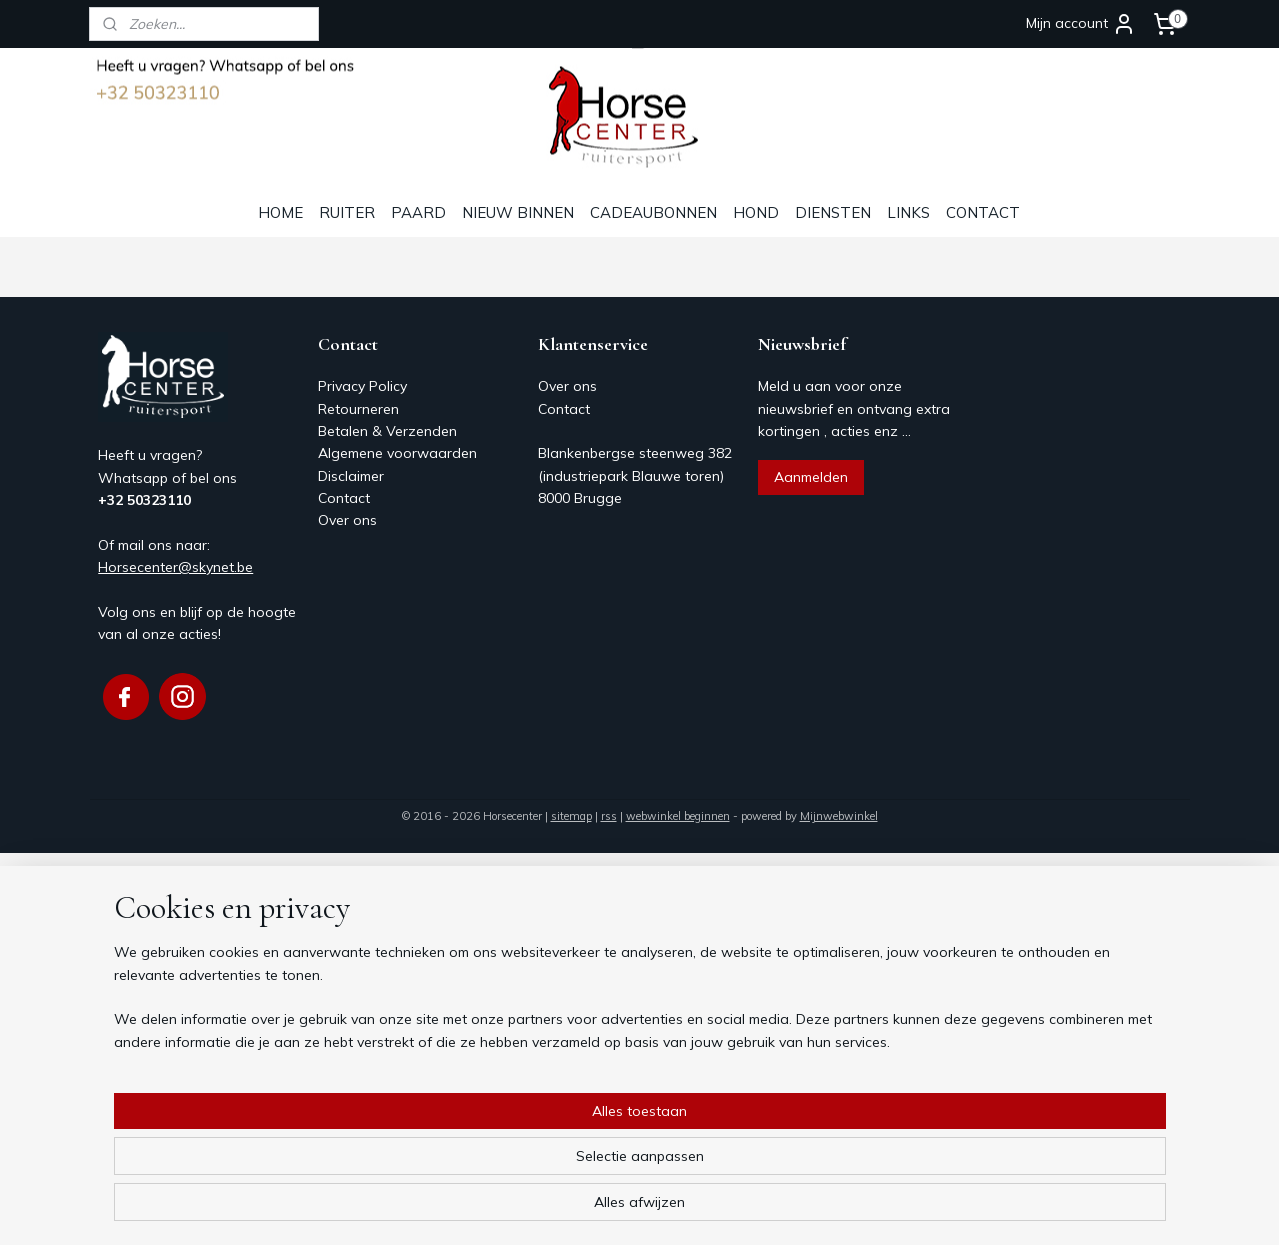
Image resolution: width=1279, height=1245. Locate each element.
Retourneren (358, 409)
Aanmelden (811, 477)
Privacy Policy (362, 386)
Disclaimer (351, 476)
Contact (344, 498)
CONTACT (983, 212)
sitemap (571, 816)
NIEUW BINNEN (518, 212)
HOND (756, 212)
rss (609, 816)
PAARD (418, 212)
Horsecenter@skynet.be (175, 567)
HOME (280, 212)
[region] (508, 1166)
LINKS (908, 212)
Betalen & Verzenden (387, 431)
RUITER (347, 212)
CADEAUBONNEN (653, 212)
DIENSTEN (833, 212)
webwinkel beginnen (678, 816)
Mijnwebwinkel (839, 816)
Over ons (347, 520)
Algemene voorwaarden (397, 453)
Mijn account (1081, 24)
